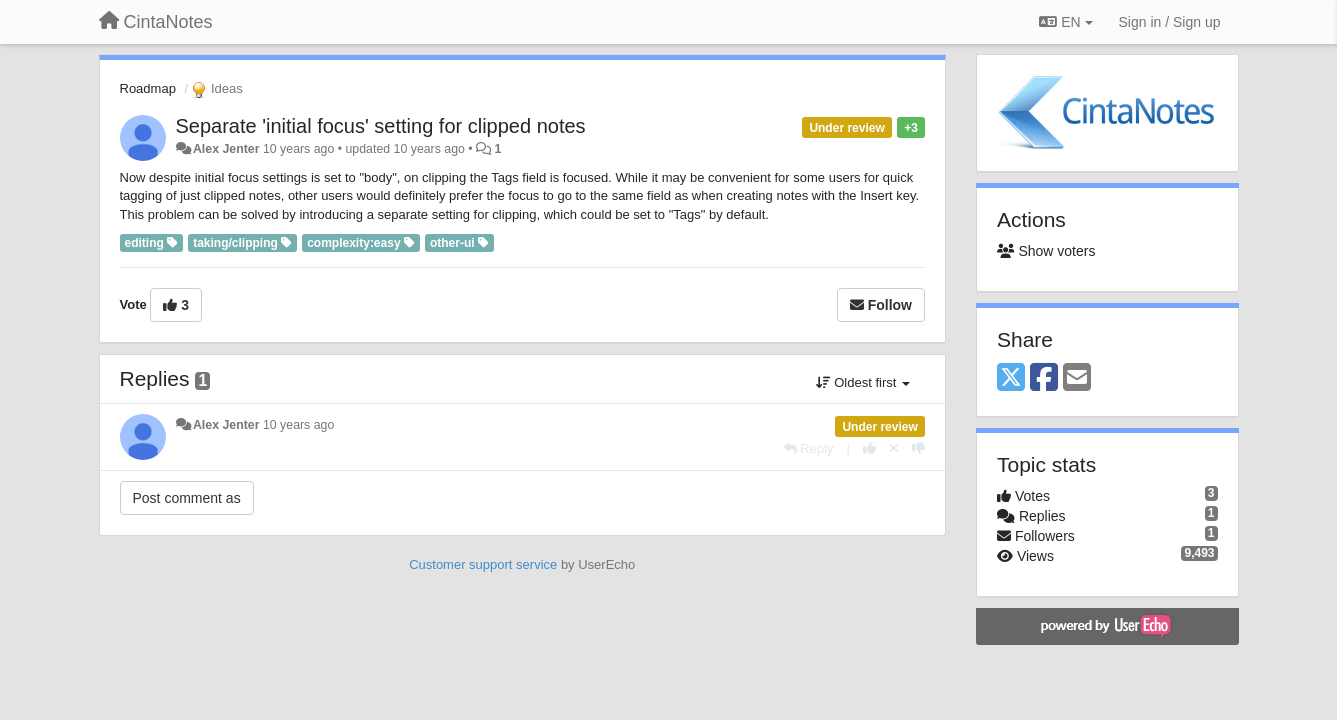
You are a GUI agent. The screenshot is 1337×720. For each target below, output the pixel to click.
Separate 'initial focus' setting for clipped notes (381, 126)
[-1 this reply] (918, 448)
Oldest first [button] (863, 382)
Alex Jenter (226, 149)
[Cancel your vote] (894, 448)
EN (1065, 22)
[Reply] (809, 448)
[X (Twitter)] (1011, 378)
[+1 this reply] (869, 448)
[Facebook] (1044, 378)
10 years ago (298, 425)
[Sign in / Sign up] (1170, 22)
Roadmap (148, 88)
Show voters (1046, 251)
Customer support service (483, 564)
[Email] (1077, 378)
